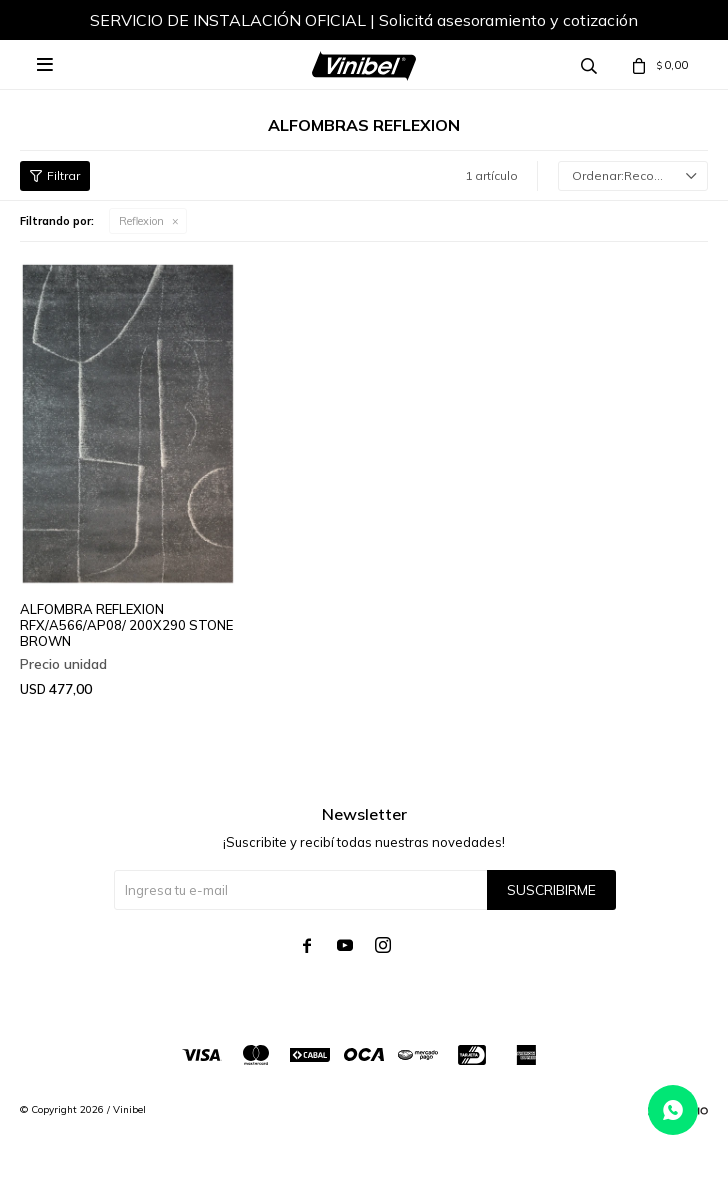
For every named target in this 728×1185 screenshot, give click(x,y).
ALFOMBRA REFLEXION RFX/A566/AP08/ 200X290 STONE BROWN (126, 625)
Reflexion (141, 221)
